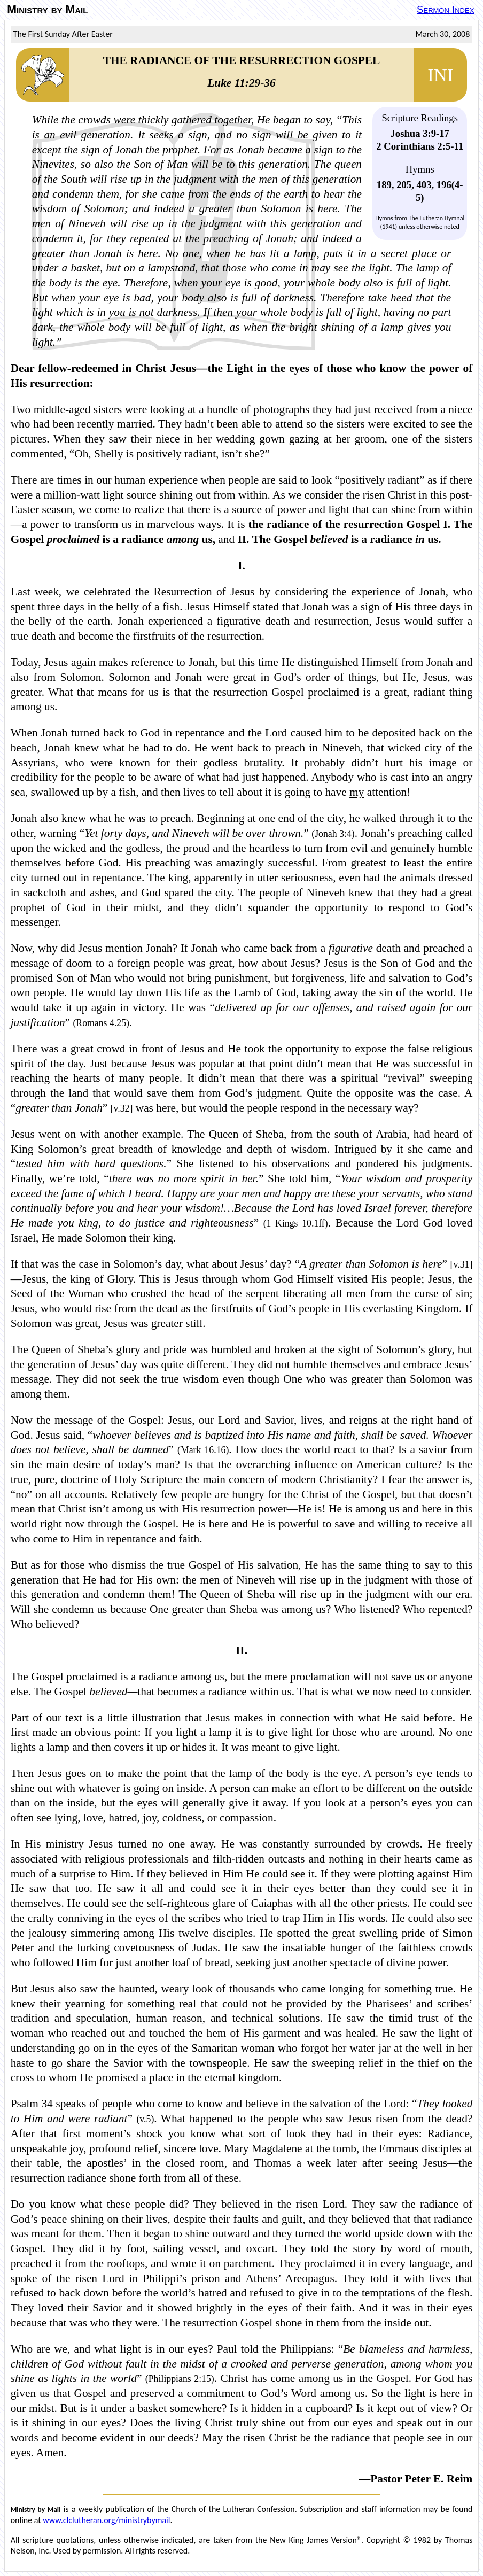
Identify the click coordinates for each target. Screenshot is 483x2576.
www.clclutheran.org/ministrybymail (106, 2520)
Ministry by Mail (47, 9)
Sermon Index (445, 9)
